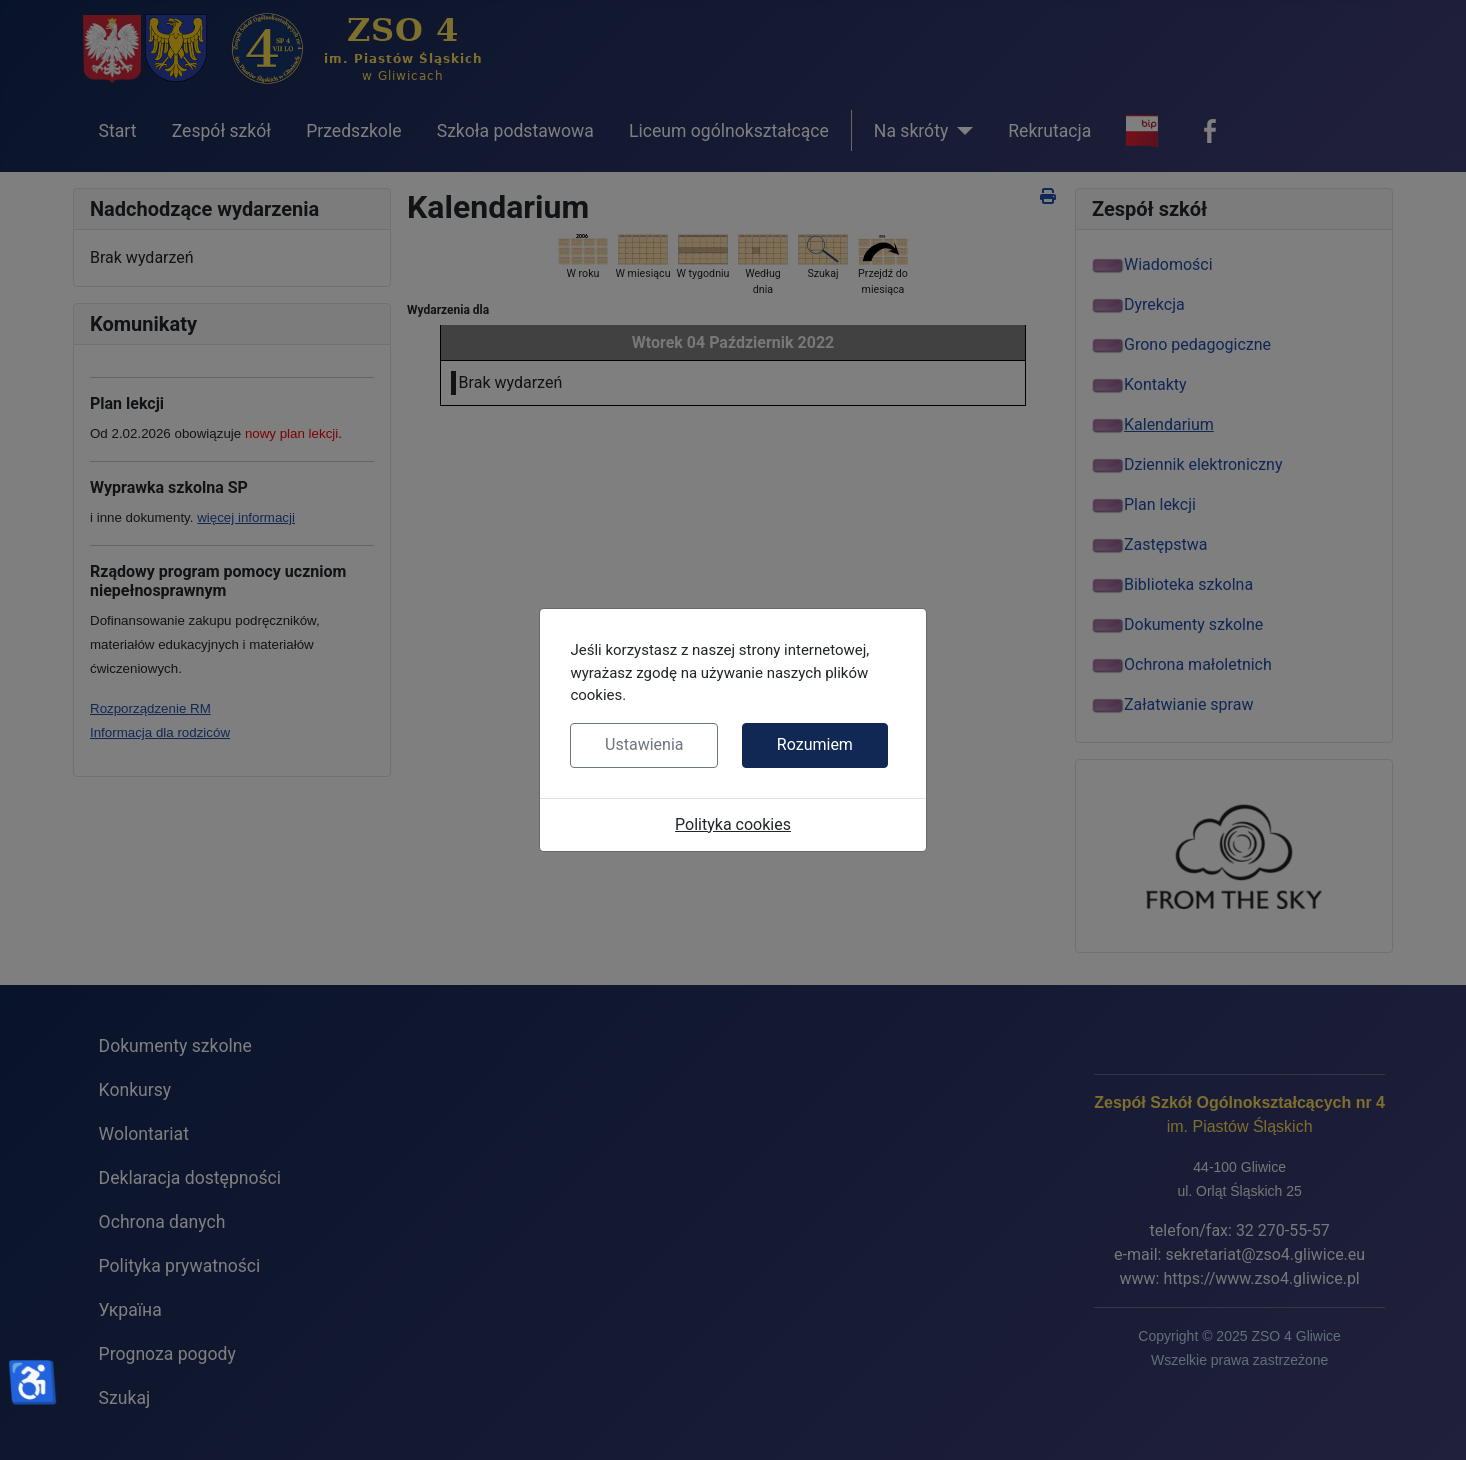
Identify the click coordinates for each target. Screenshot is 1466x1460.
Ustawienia (644, 744)
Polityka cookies (733, 824)
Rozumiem (815, 744)
